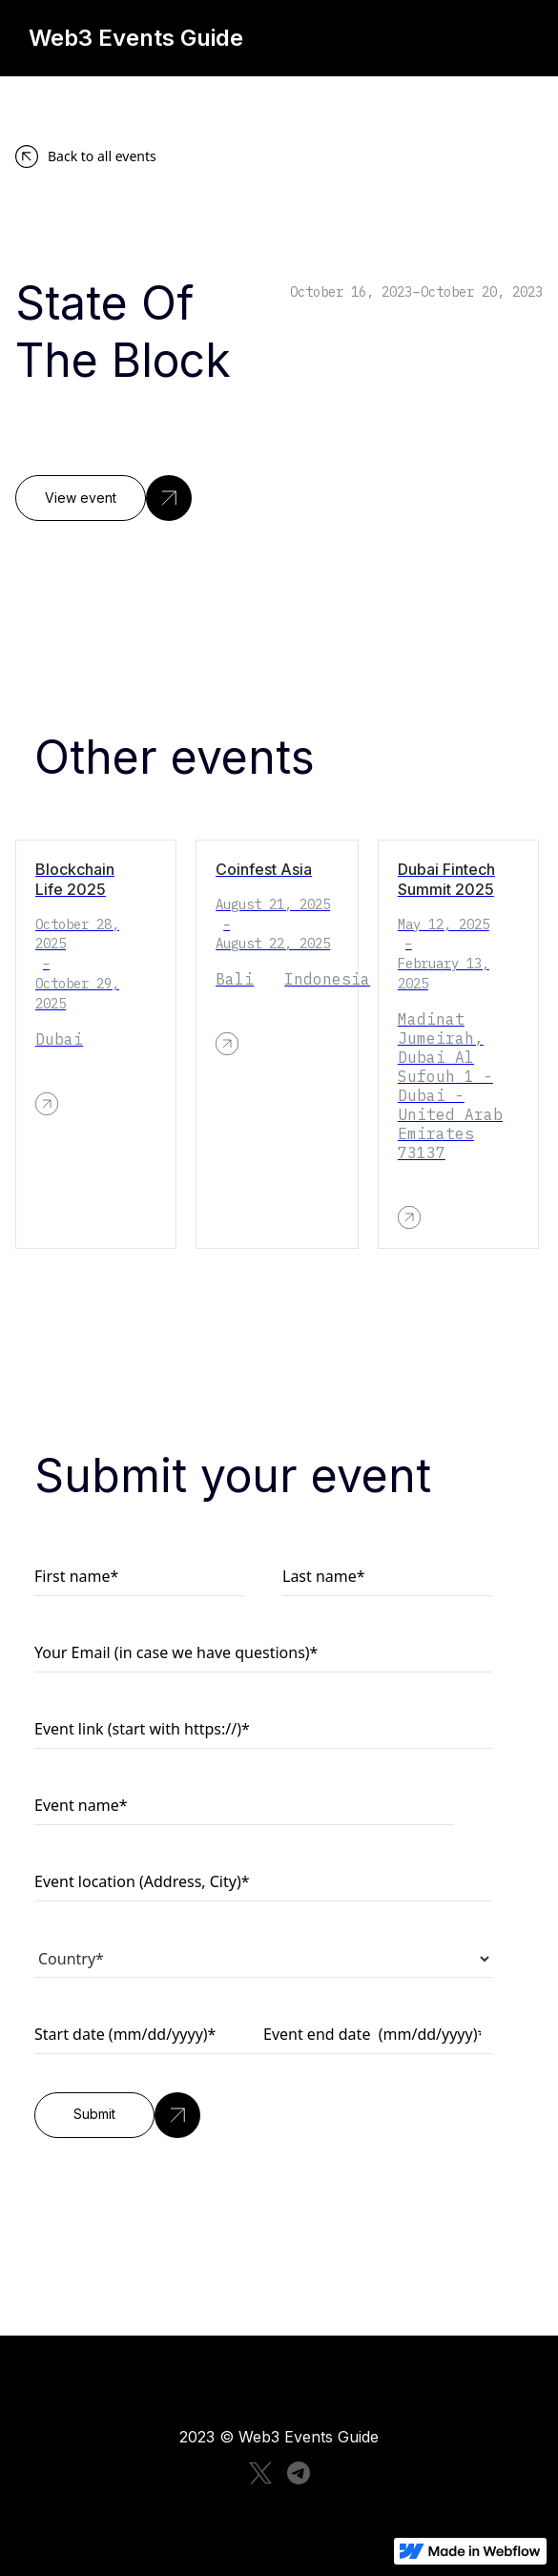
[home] (159, 38)
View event (80, 498)
